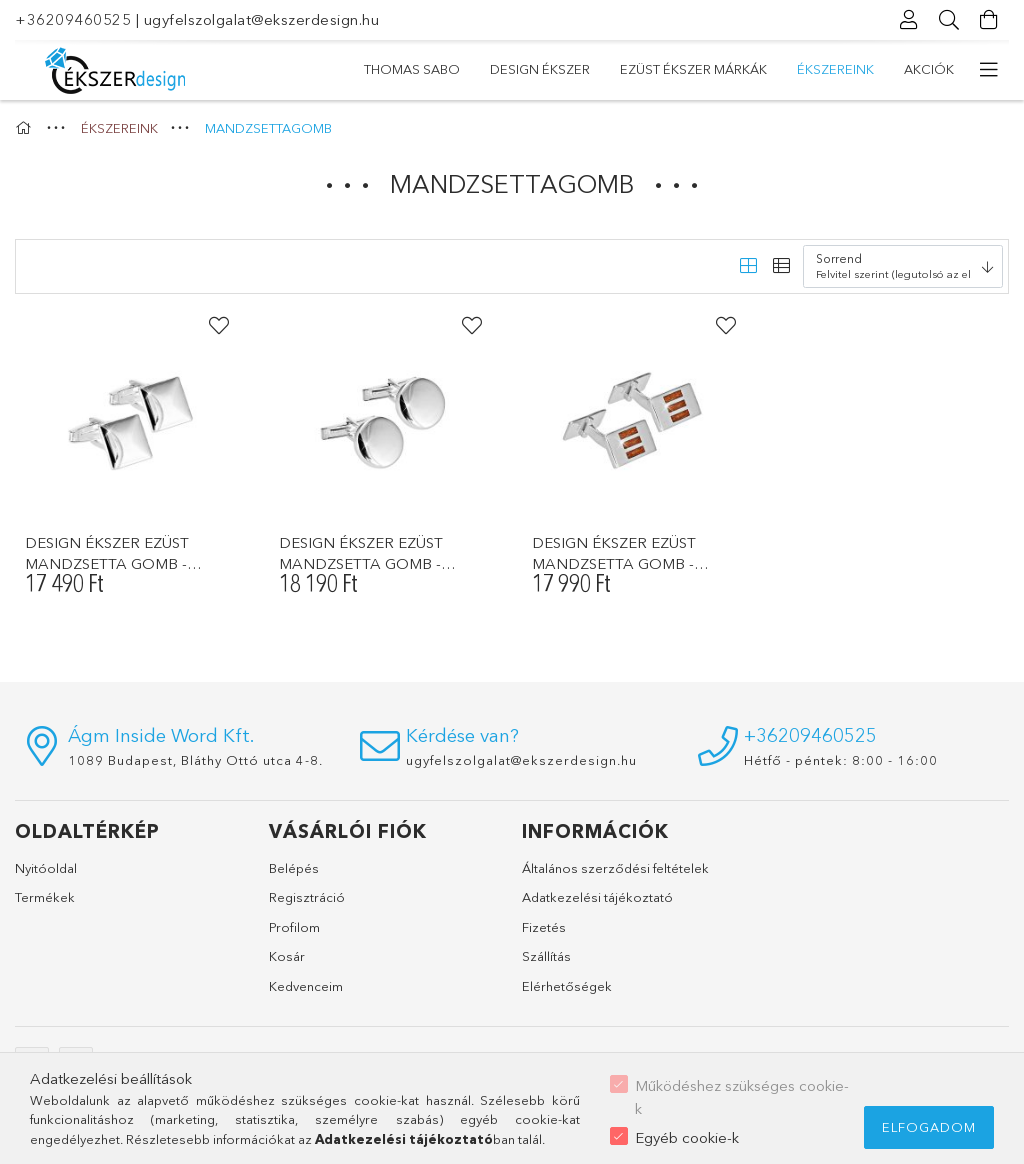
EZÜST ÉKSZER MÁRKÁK (624, 69)
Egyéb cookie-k (687, 1137)
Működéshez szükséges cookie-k (742, 1097)
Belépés (294, 868)
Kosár (287, 956)
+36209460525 (73, 19)
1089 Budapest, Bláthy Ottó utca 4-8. (195, 760)
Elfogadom (929, 1127)
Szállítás (546, 956)
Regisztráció (307, 897)
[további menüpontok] (989, 70)
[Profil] (909, 20)
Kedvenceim (306, 986)
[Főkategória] (26, 128)
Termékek (45, 897)
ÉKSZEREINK (482, 69)
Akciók (389, 69)
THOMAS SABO (906, 69)
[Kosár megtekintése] (989, 20)
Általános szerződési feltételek (615, 868)
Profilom (294, 927)
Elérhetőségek (567, 986)
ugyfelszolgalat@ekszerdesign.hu (262, 19)
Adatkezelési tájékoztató (597, 897)
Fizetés (544, 927)
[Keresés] (949, 20)
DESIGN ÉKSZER (778, 69)
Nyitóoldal (46, 868)
